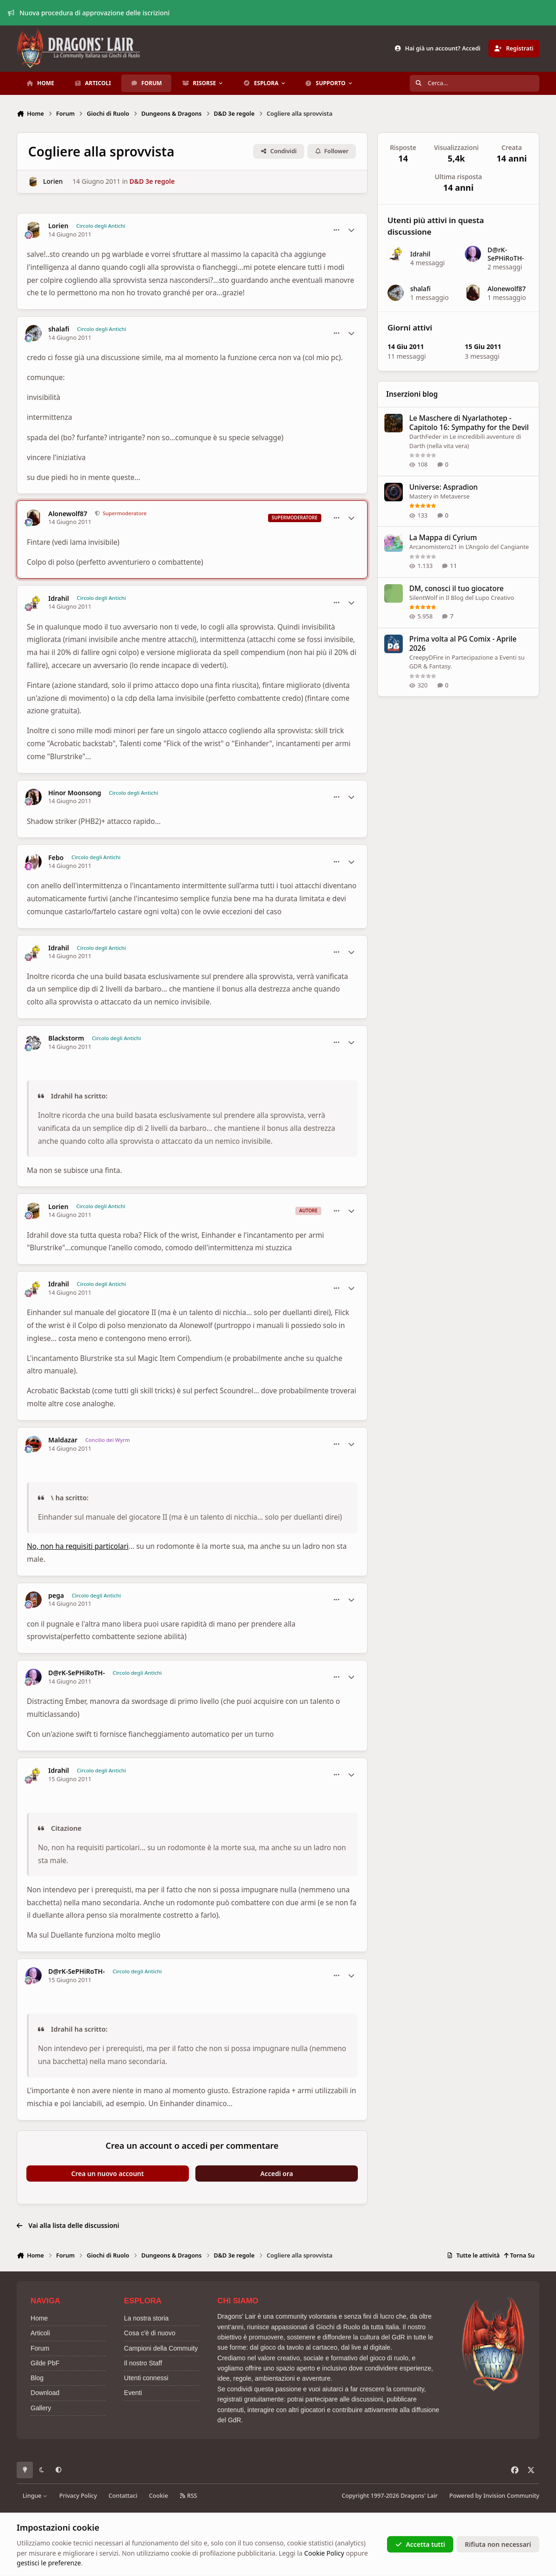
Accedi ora (276, 2173)
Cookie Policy (324, 2552)
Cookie (158, 2496)
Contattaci (123, 2496)
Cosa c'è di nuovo (149, 2333)
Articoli (40, 2333)
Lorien (53, 181)
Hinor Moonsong (74, 793)
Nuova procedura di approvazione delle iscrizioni (89, 12)
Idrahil (58, 598)
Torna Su (519, 2255)
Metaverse (454, 496)
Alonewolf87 (67, 514)
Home (39, 2318)
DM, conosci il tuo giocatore (456, 588)
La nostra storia (146, 2318)
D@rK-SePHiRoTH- (76, 1673)
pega (56, 1595)
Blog (37, 2378)
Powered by (494, 2496)
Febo (55, 858)
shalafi (58, 329)
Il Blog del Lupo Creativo (480, 597)
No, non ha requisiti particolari (78, 1546)
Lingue (35, 2496)
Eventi (133, 2392)
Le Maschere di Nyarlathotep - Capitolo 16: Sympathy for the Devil (469, 422)
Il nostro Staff (143, 2363)
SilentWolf (423, 597)
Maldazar (62, 1440)
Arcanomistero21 (433, 547)
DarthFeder (425, 436)
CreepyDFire (426, 657)
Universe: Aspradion (443, 487)
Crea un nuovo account (107, 2173)
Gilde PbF (45, 2363)
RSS (188, 2496)
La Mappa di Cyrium (443, 538)
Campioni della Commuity (161, 2348)
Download (45, 2392)
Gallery (41, 2408)
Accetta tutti (420, 2544)
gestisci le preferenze (49, 2562)
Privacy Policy (78, 2496)
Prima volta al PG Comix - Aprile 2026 (463, 643)
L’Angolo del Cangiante (497, 547)
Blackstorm (66, 1038)
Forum (40, 2348)
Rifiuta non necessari (498, 2544)
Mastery (420, 496)
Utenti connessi (146, 2378)
